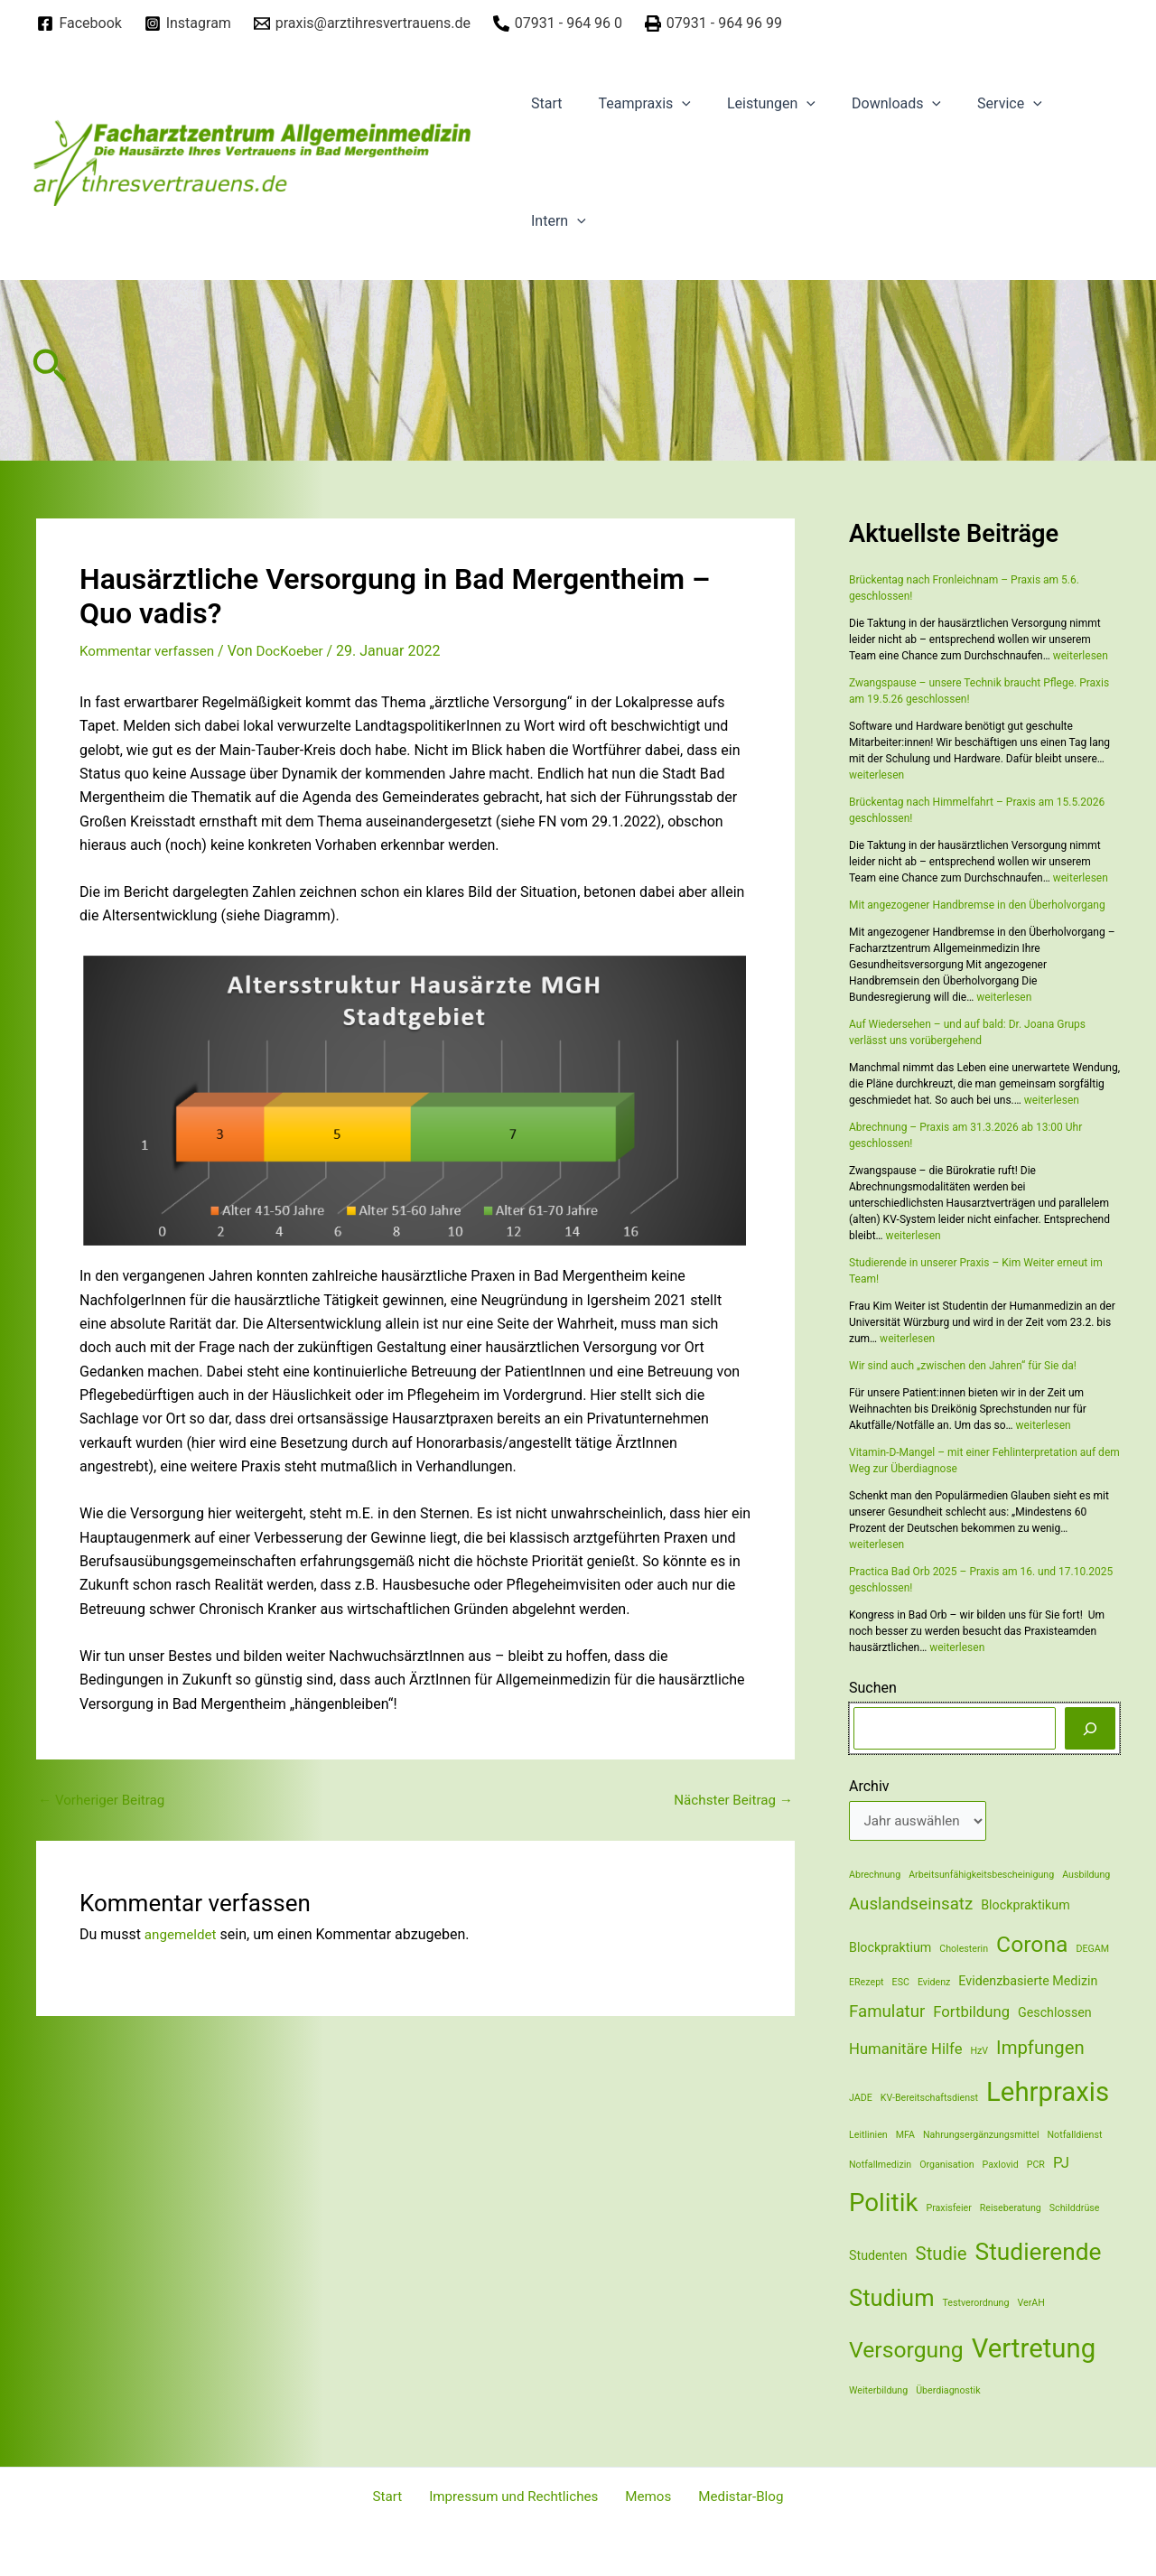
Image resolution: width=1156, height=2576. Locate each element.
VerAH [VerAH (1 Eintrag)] (1030, 2305)
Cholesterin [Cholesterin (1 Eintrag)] (963, 1950)
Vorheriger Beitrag (105, 1799)
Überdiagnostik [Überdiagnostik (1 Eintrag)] (948, 2392)
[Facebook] (79, 23)
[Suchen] (1090, 1728)
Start (542, 103)
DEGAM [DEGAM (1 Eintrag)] (1093, 1950)
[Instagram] (187, 23)
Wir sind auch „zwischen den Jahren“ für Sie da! (963, 1365)
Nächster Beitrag (730, 1799)
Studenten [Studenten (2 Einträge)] (878, 2257)
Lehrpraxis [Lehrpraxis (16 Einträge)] (1047, 2094)
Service (977, 104)
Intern (555, 221)
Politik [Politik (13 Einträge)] (883, 2205)
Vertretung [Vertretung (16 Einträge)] (1034, 2350)
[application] (671, 104)
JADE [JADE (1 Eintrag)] (860, 2100)
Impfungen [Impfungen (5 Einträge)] (1040, 2049)
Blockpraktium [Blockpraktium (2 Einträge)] (890, 1949)
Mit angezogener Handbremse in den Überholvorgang (977, 905)
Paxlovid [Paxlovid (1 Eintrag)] (1001, 2166)
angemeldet (182, 1933)
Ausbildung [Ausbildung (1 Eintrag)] (1086, 1877)
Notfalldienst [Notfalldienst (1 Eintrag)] (1074, 2136)
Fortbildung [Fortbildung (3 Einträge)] (971, 2014)
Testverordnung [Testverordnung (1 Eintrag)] (976, 2305)
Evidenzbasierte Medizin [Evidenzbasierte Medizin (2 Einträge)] (1027, 1983)
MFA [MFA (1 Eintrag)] (905, 2136)
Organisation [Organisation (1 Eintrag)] (946, 2166)
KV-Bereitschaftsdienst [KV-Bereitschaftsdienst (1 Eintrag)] (929, 2100)
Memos (644, 2497)
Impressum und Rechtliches (517, 2497)
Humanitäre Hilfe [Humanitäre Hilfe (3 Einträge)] (905, 2050)
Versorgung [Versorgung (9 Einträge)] (906, 2351)
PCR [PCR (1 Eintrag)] (1036, 2166)
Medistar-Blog (728, 2497)
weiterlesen (1080, 655)
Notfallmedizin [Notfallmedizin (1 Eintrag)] (880, 2166)
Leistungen (753, 104)
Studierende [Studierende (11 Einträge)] (1038, 2253)
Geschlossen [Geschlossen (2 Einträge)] (1055, 2015)
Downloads (871, 104)
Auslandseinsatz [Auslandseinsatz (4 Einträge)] (911, 1907)
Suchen (873, 1687)
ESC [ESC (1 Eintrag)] (900, 1985)
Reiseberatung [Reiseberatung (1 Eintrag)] (1010, 2211)
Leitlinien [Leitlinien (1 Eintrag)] (868, 2136)
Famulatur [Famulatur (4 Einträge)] (887, 2014)
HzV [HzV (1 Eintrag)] (979, 2052)
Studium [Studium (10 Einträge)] (892, 2300)
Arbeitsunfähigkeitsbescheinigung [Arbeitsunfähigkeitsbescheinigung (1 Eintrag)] (981, 1877)
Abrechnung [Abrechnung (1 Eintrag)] (874, 1877)
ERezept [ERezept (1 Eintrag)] (866, 1985)
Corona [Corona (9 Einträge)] (1031, 1946)
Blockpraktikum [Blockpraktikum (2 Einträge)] (1025, 1907)
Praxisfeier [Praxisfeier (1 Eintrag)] (948, 2211)
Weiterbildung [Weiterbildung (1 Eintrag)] (878, 2392)
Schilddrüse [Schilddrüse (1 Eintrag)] (1074, 2211)
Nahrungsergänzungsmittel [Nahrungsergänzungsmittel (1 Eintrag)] (981, 2136)
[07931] (557, 23)
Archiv (869, 1786)
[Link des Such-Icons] (50, 371)
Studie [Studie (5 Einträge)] (941, 2255)
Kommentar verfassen (150, 650)
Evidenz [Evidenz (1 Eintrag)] (934, 1985)
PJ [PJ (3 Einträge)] (1061, 2164)
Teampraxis (633, 104)
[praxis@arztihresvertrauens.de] (361, 23)
